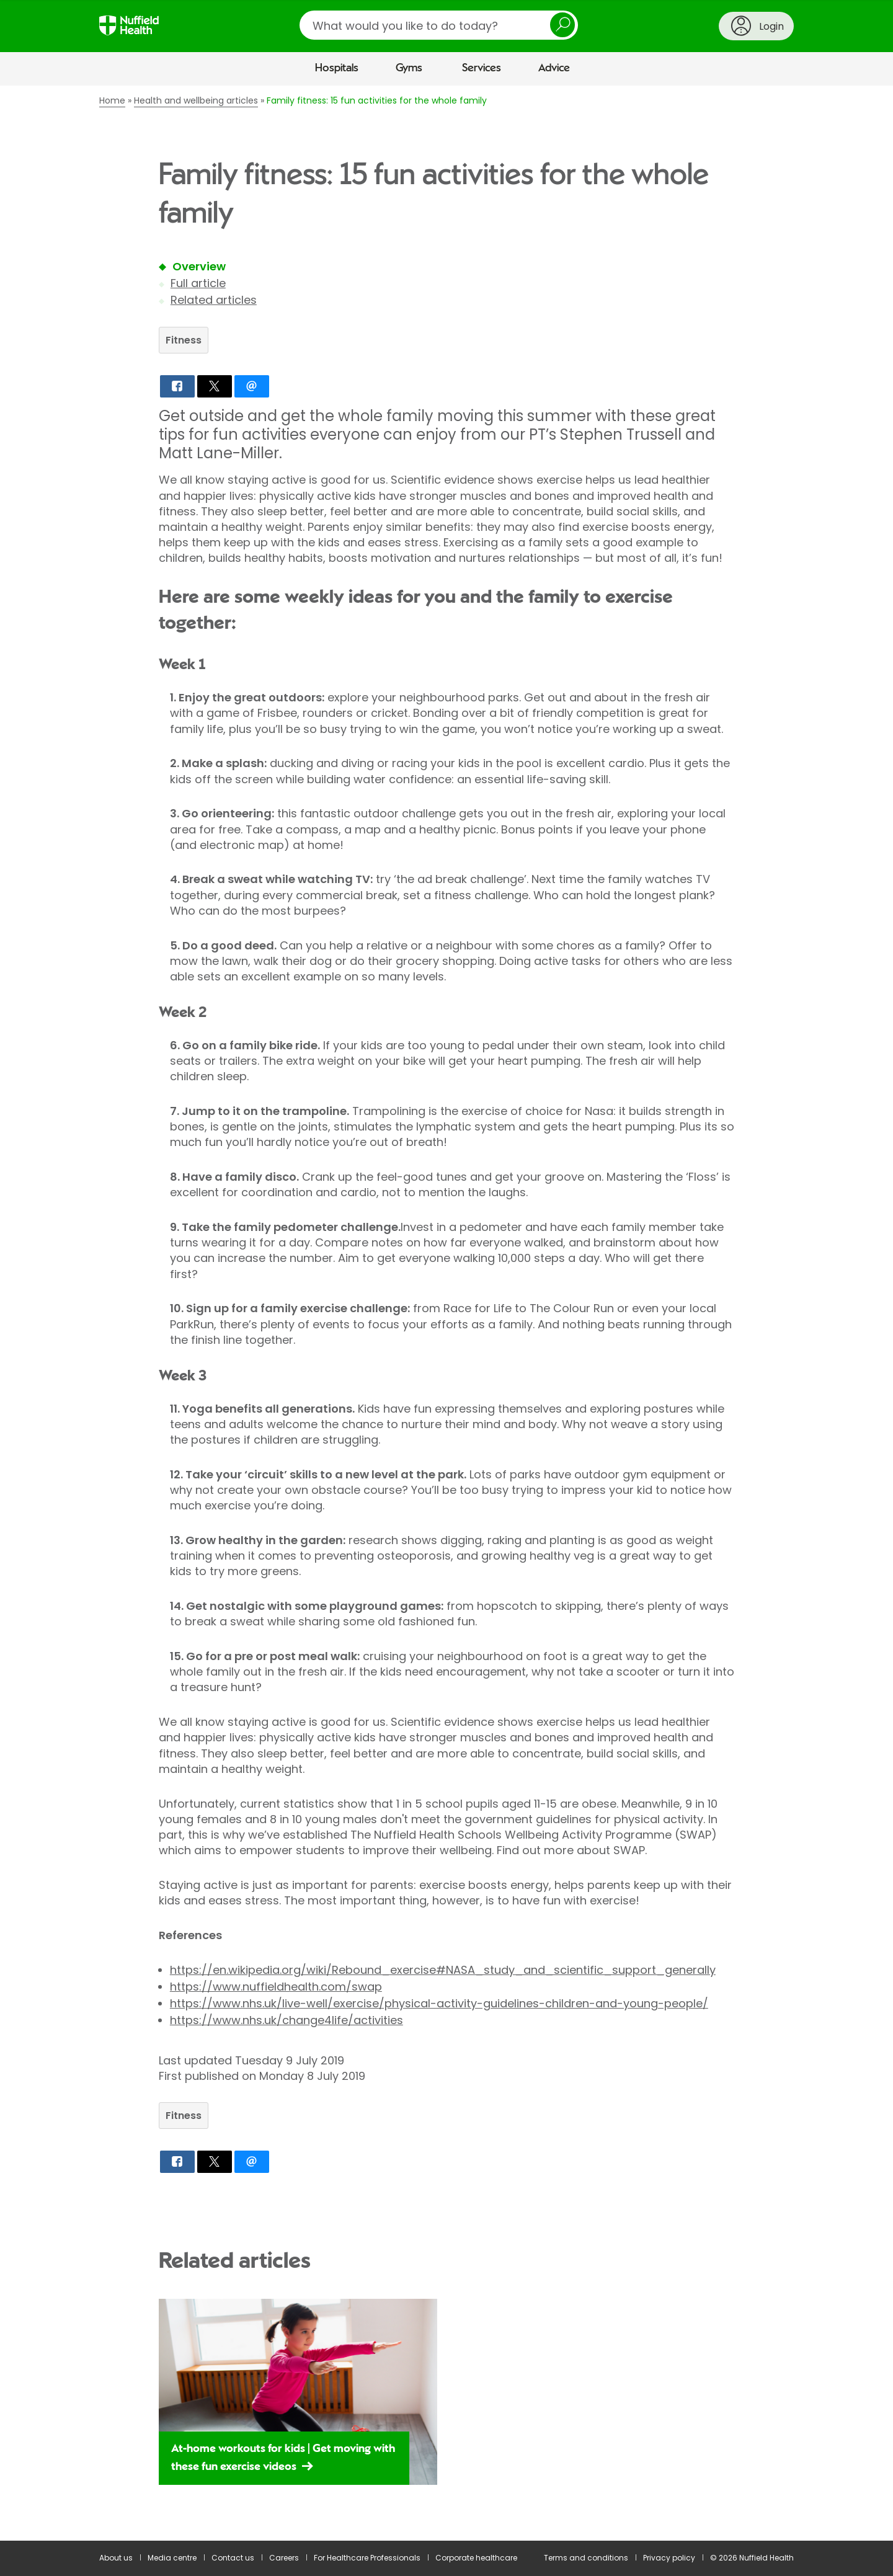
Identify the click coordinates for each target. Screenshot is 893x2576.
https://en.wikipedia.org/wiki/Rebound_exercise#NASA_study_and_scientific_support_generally (443, 1970)
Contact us (232, 2557)
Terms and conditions (586, 2557)
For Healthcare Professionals (367, 2557)
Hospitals (336, 68)
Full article (198, 283)
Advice (554, 68)
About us (116, 2557)
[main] (446, 1313)
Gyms (409, 68)
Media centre (172, 2557)
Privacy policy (669, 2557)
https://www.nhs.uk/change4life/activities (286, 2020)
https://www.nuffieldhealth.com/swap (276, 1986)
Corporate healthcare (476, 2557)
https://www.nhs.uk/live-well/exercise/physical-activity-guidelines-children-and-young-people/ (439, 2003)
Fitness (184, 340)
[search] (439, 25)
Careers (284, 2557)
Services (481, 68)
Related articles (214, 300)
